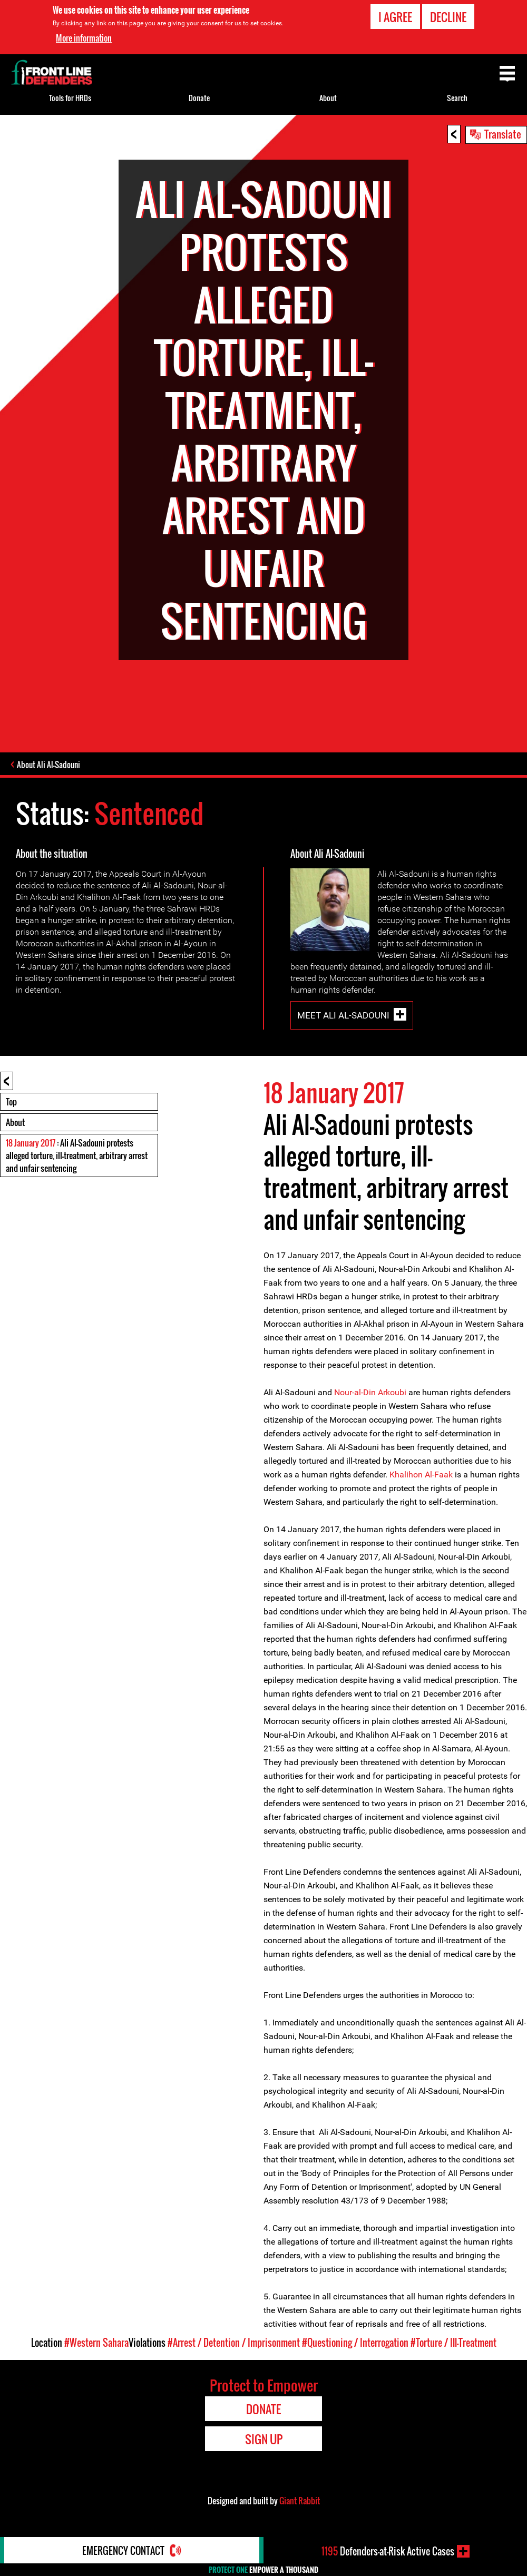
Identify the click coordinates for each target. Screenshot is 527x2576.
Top (11, 1101)
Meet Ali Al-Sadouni (343, 1015)
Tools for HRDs (70, 97)
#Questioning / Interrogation (355, 2342)
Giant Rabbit (299, 2500)
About (15, 1122)
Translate (502, 133)
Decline (448, 15)
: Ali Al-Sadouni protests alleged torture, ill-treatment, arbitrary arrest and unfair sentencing (77, 1155)
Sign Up (263, 2439)
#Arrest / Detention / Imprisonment (234, 2342)
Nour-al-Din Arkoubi (370, 1392)
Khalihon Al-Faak (422, 1475)
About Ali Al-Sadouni (48, 764)
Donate (199, 97)
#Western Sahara (96, 2342)
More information (84, 37)
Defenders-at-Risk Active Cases (387, 2551)
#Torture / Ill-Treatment (453, 2342)
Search (457, 97)
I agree (395, 15)
